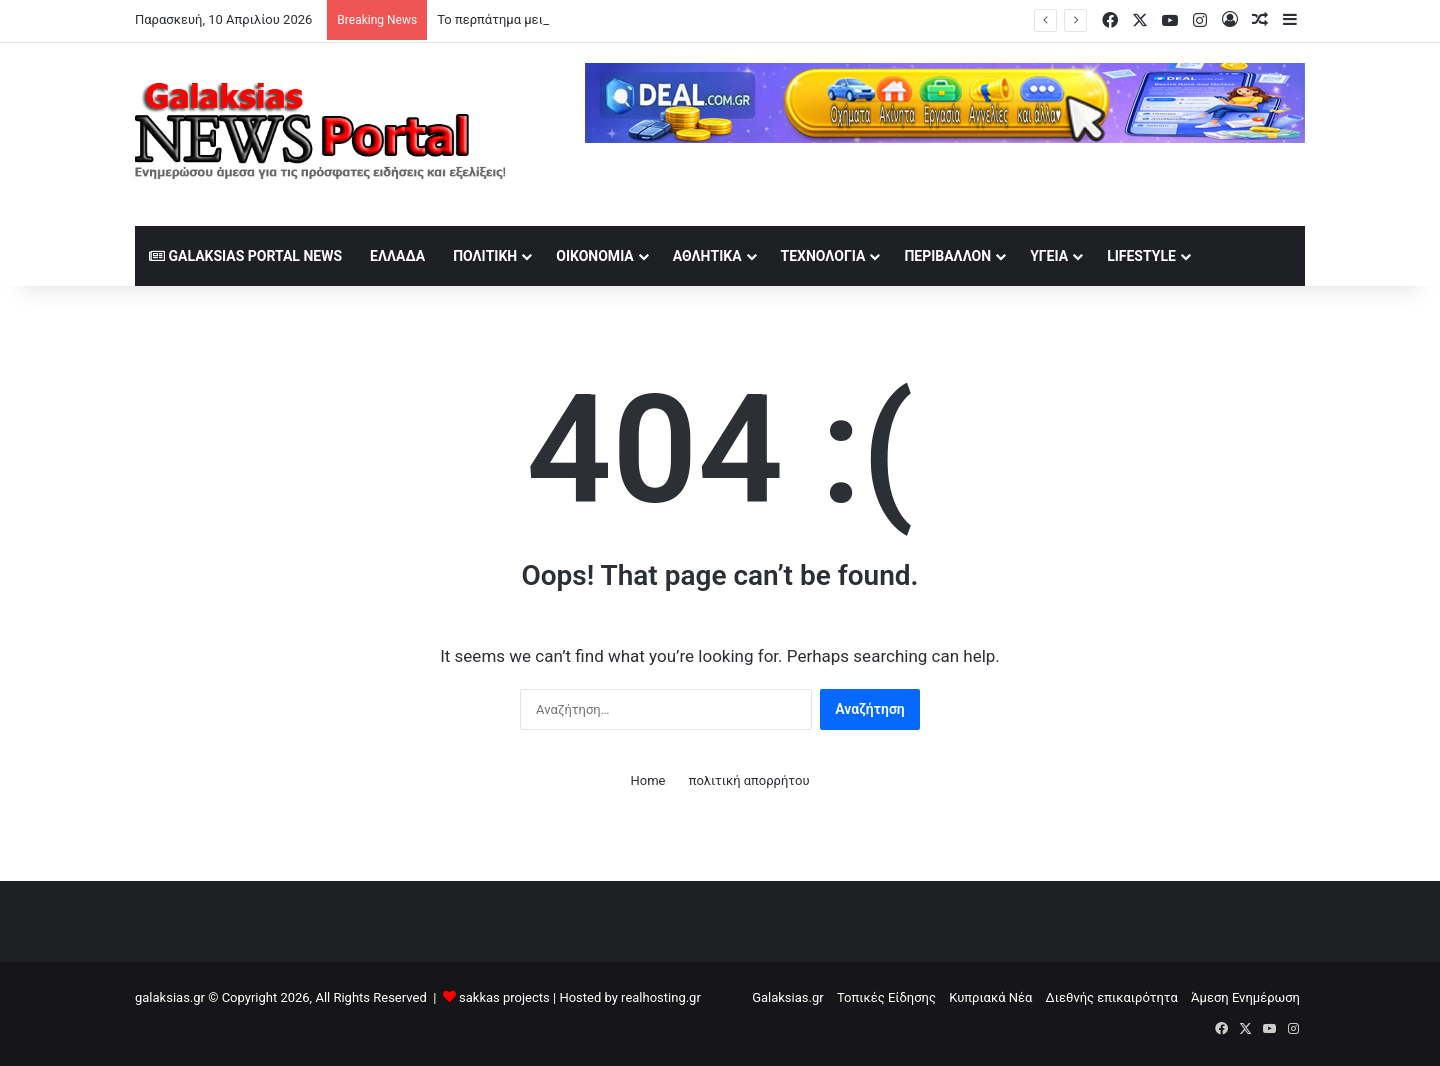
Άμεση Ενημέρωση (1245, 997)
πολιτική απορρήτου (749, 780)
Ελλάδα (397, 256)
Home (647, 780)
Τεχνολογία (823, 256)
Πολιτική (485, 256)
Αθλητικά (707, 256)
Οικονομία (595, 256)
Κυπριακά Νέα (990, 997)
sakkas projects (504, 997)
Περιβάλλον (947, 256)
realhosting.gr (661, 997)
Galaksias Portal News (245, 256)
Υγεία (1049, 256)
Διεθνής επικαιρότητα (1112, 997)
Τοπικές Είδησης (886, 997)
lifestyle (1141, 256)
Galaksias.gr (788, 997)
